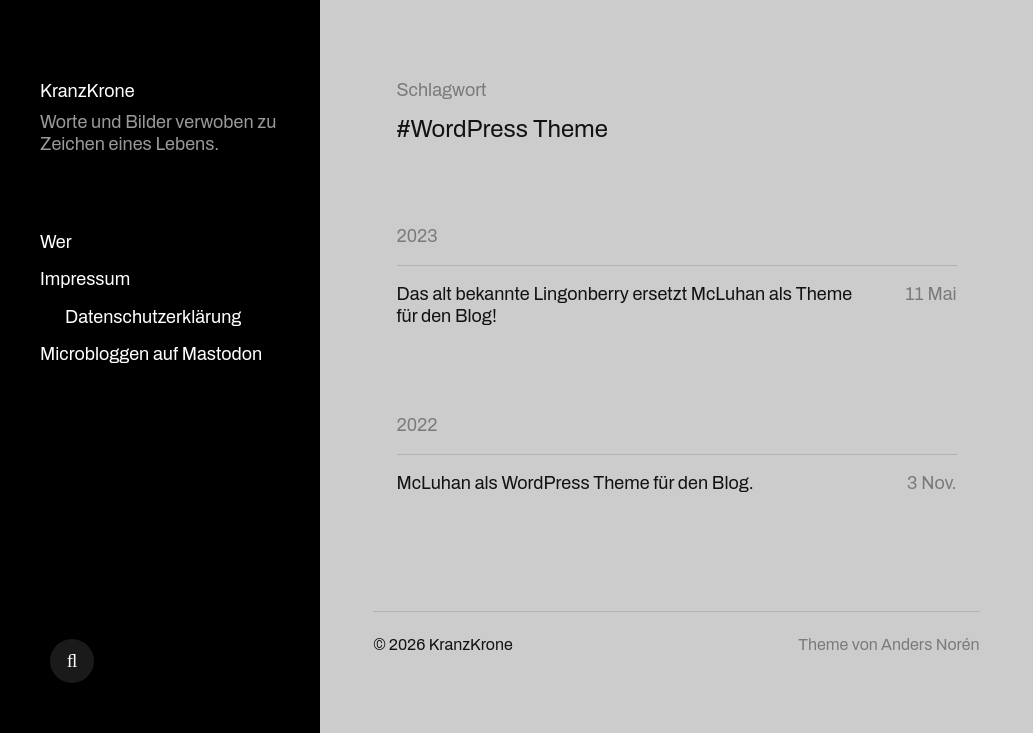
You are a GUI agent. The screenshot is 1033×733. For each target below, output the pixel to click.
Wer (56, 242)
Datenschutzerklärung (153, 317)
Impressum (85, 279)
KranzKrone (87, 91)
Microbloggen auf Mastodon (151, 354)
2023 (417, 236)
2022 (417, 425)
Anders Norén (930, 644)
